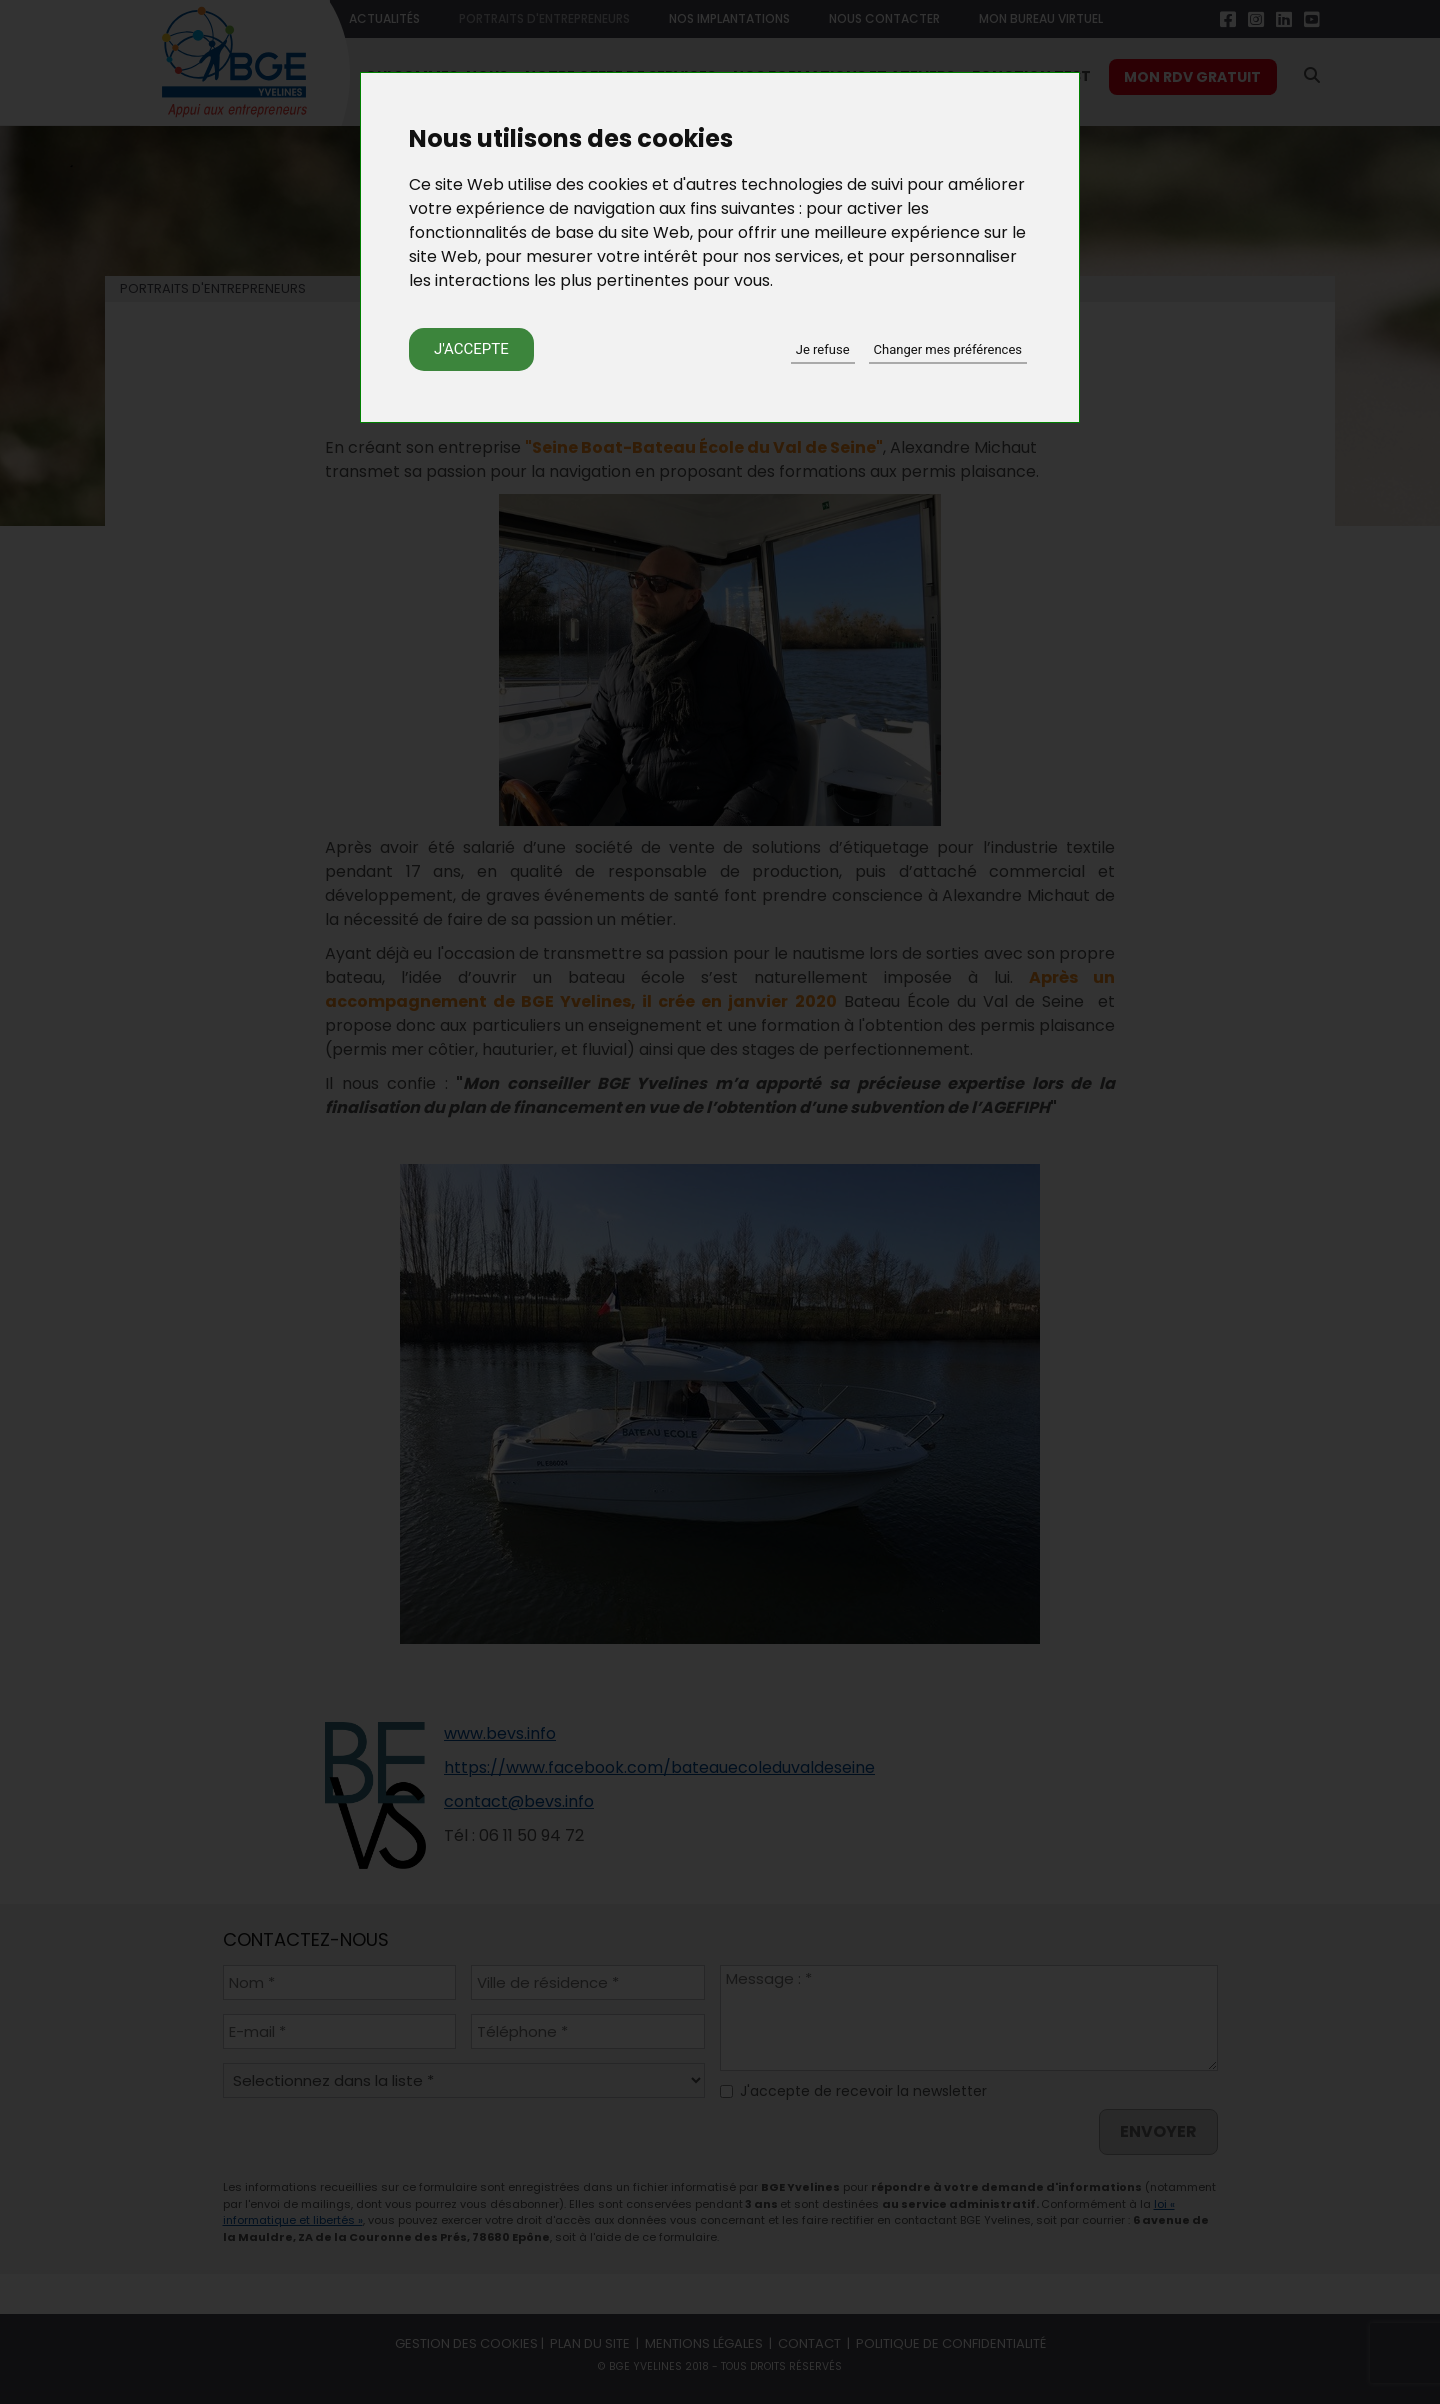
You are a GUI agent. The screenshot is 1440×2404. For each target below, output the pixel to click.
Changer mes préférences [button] (948, 349)
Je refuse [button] (823, 349)
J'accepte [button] (471, 349)
